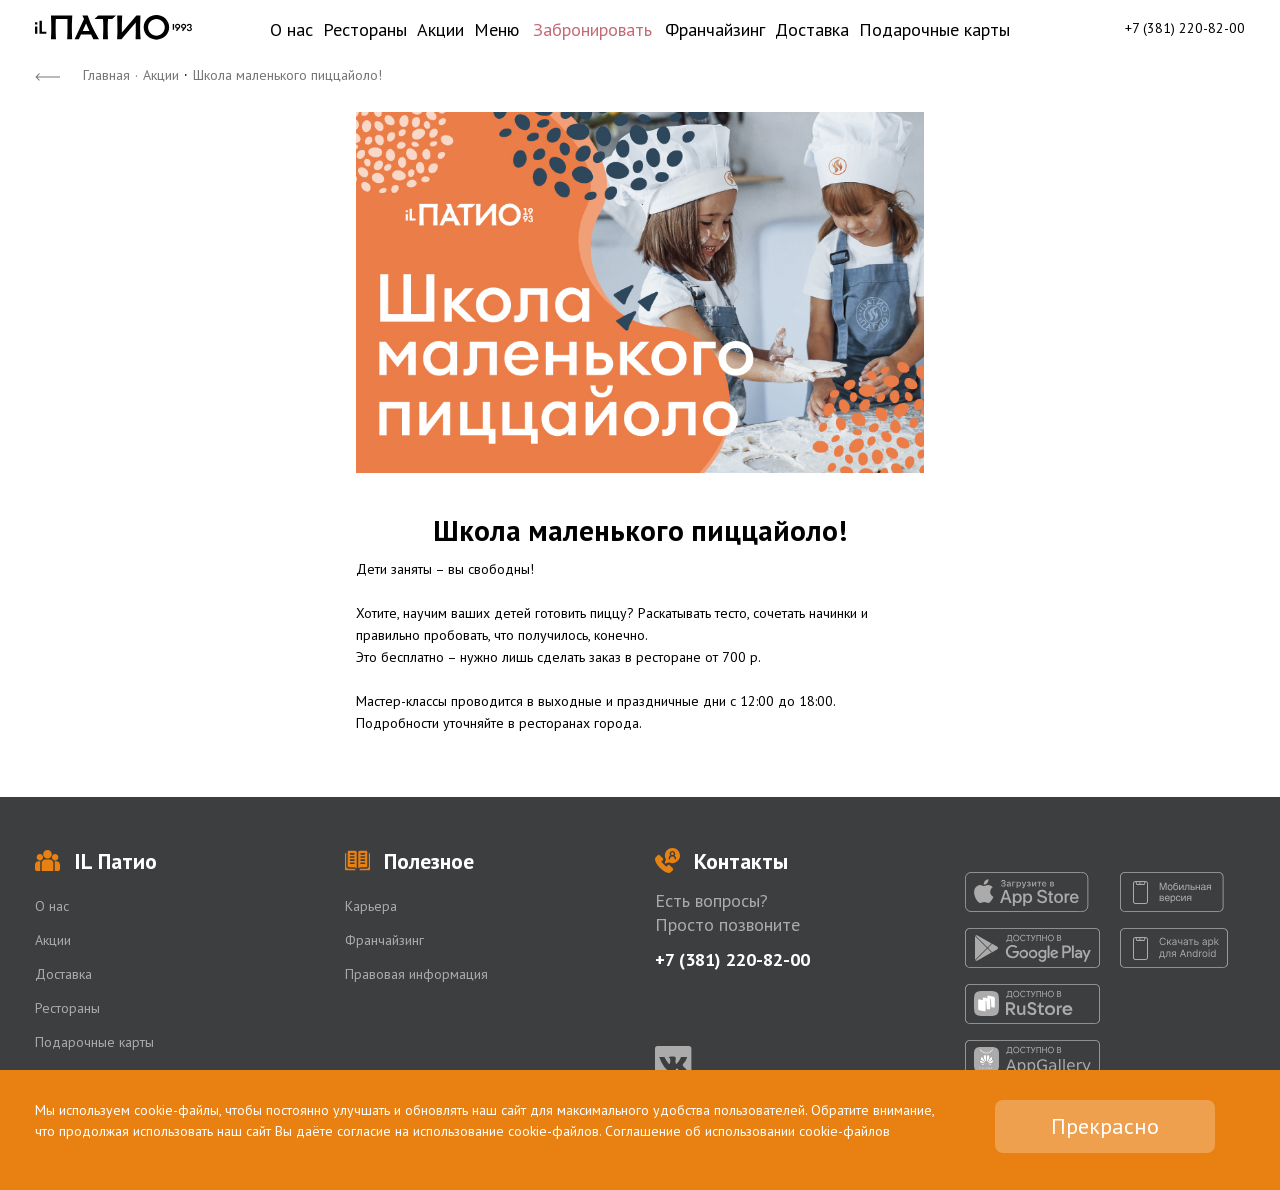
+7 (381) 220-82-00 (1185, 28)
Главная (106, 75)
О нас (291, 29)
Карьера (371, 906)
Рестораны (365, 29)
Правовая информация (416, 974)
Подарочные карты (934, 29)
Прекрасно (1105, 1126)
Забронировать (592, 29)
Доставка (812, 29)
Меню (496, 29)
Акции (440, 29)
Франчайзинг (715, 29)
